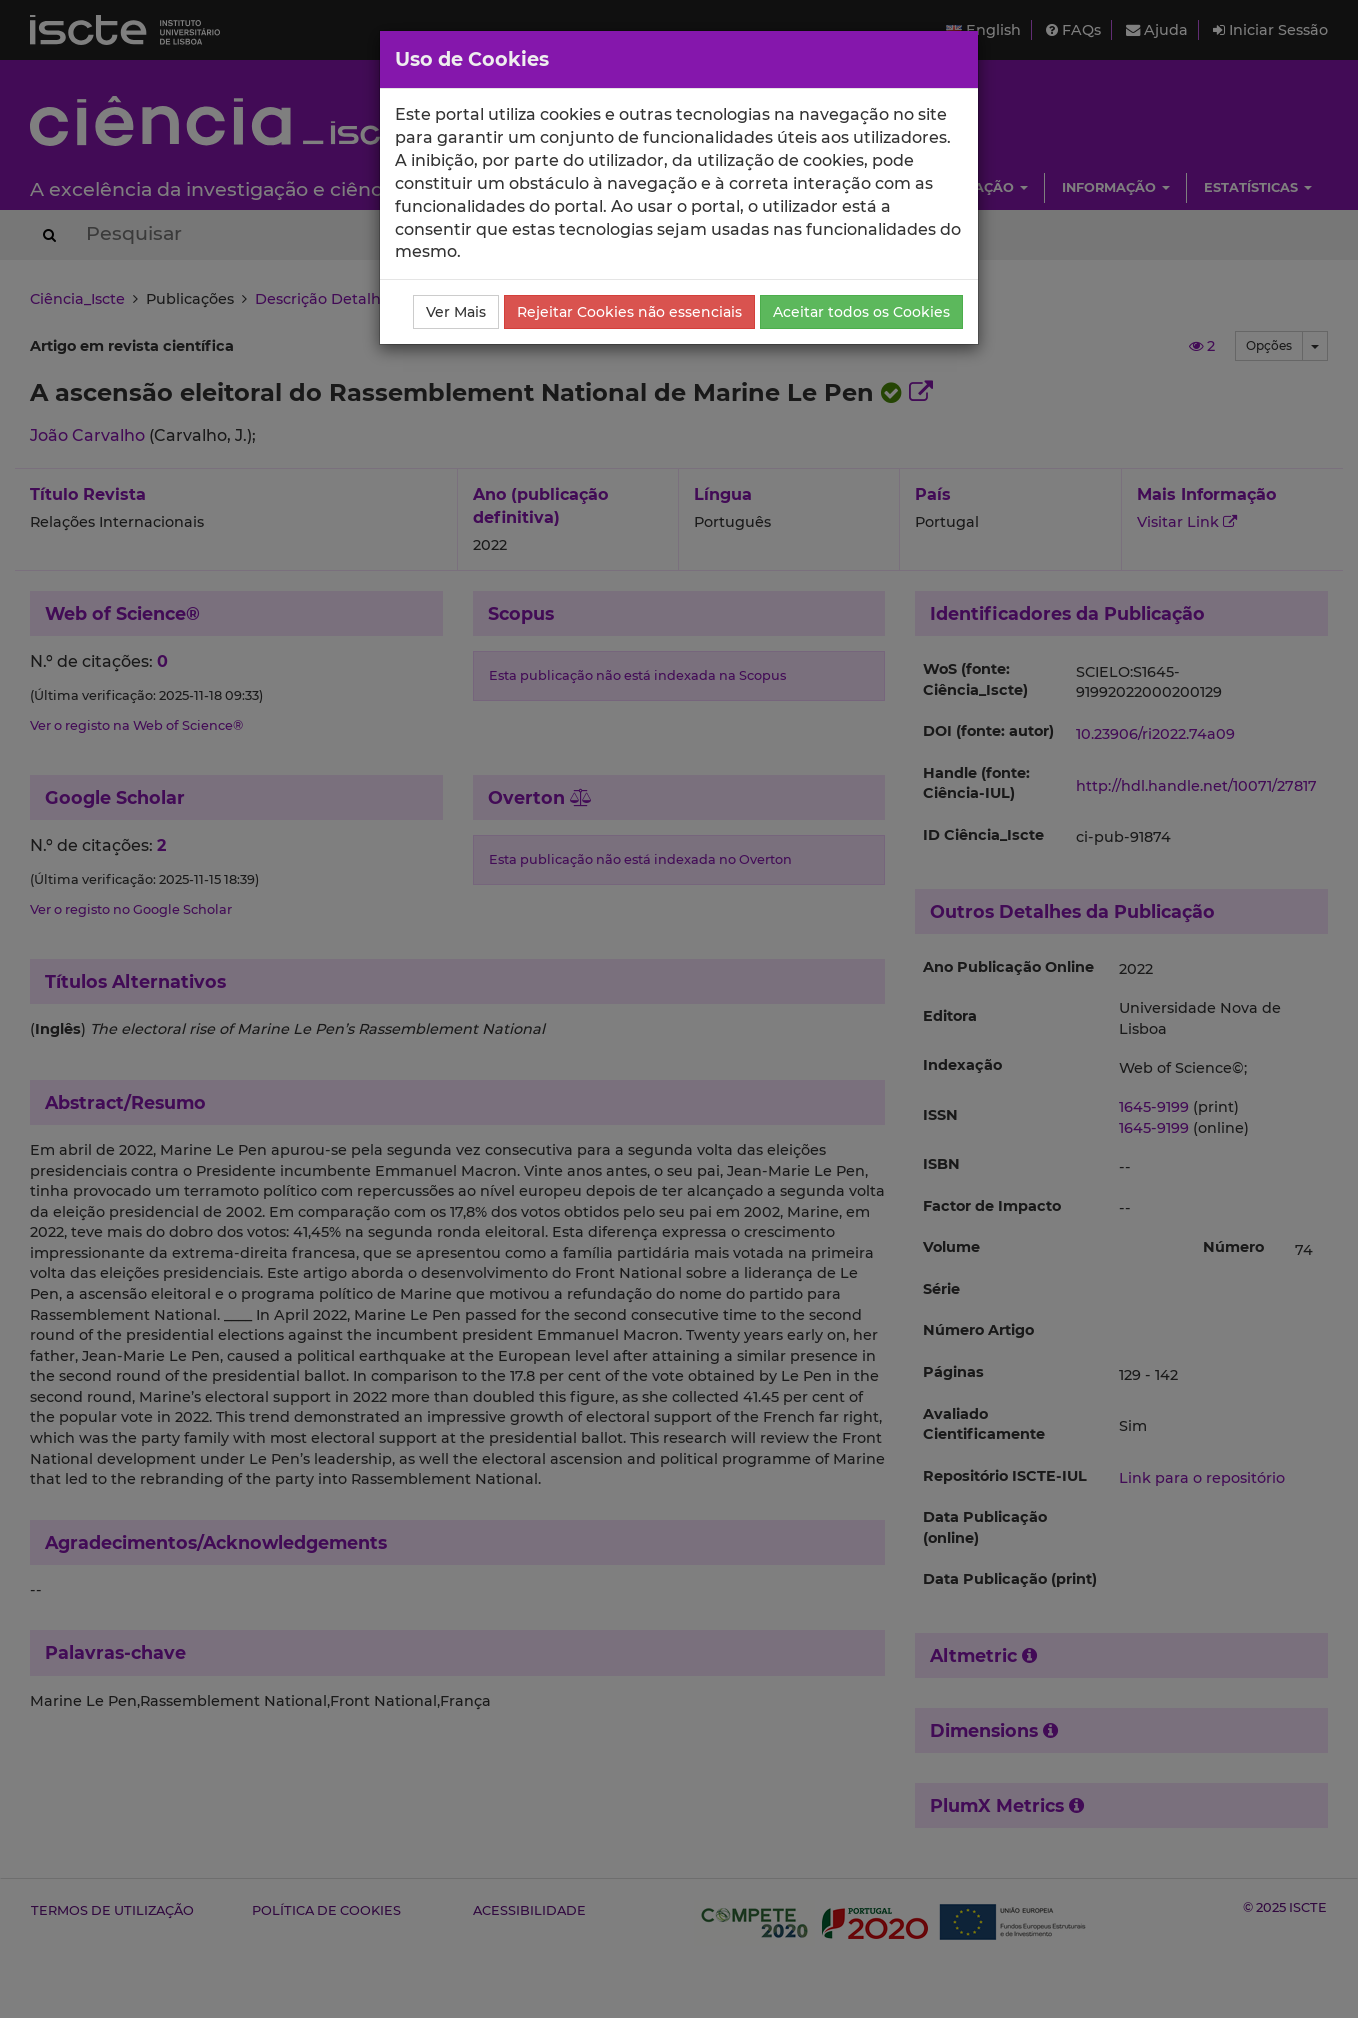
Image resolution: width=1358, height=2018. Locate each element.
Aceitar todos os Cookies (861, 312)
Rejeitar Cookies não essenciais (629, 312)
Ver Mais (456, 312)
